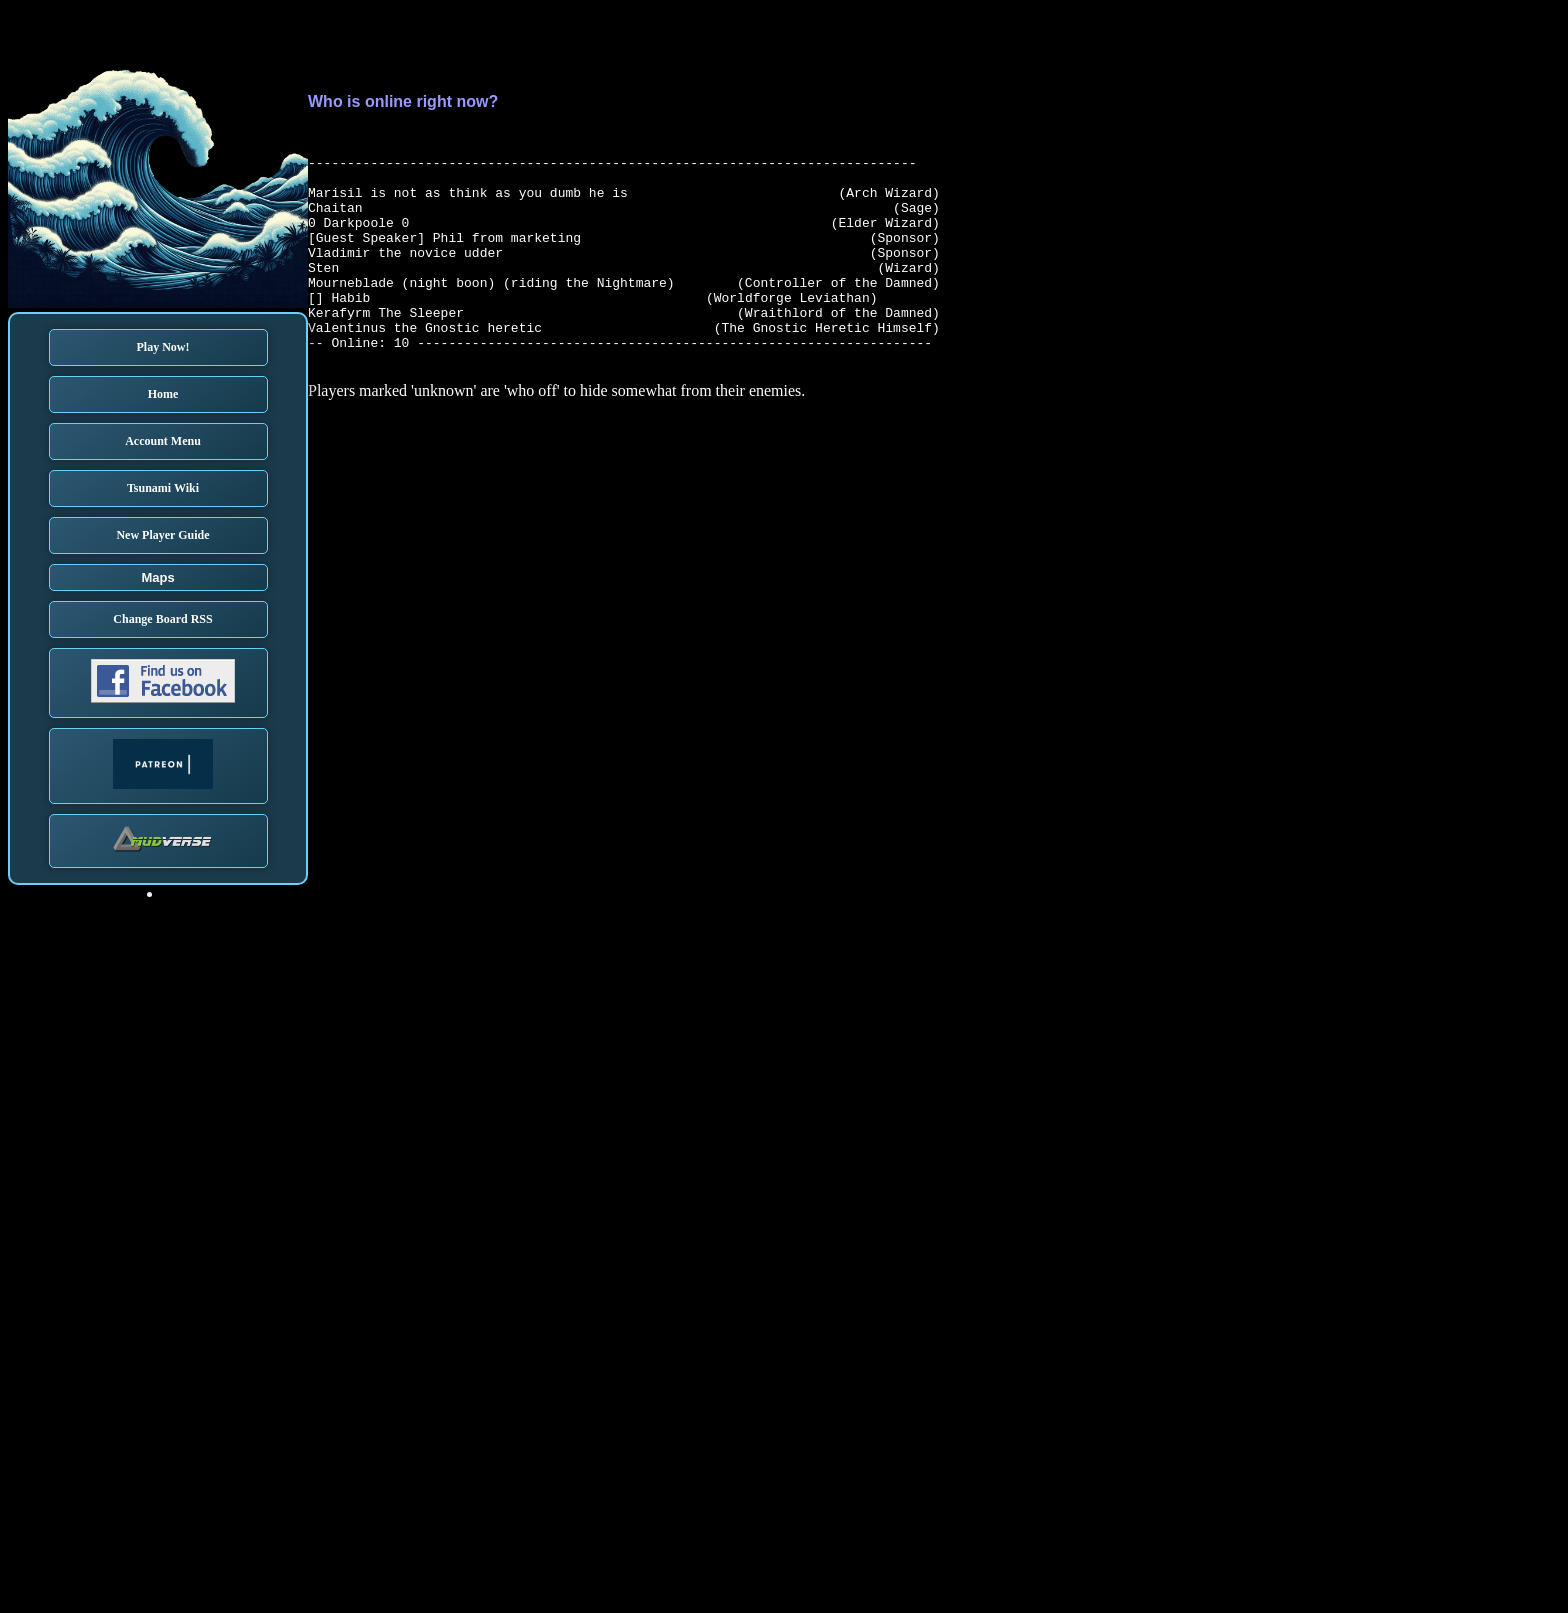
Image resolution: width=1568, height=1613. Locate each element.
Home (163, 394)
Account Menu (163, 441)
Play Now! (163, 347)
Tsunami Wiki (163, 488)
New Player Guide (162, 535)
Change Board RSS (162, 619)
